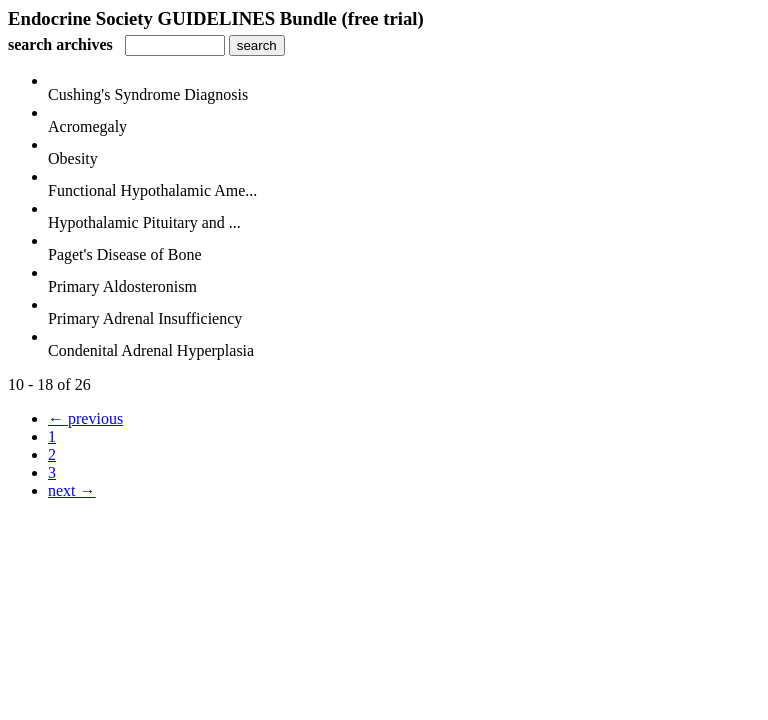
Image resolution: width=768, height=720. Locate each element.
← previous (85, 418)
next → (72, 490)
